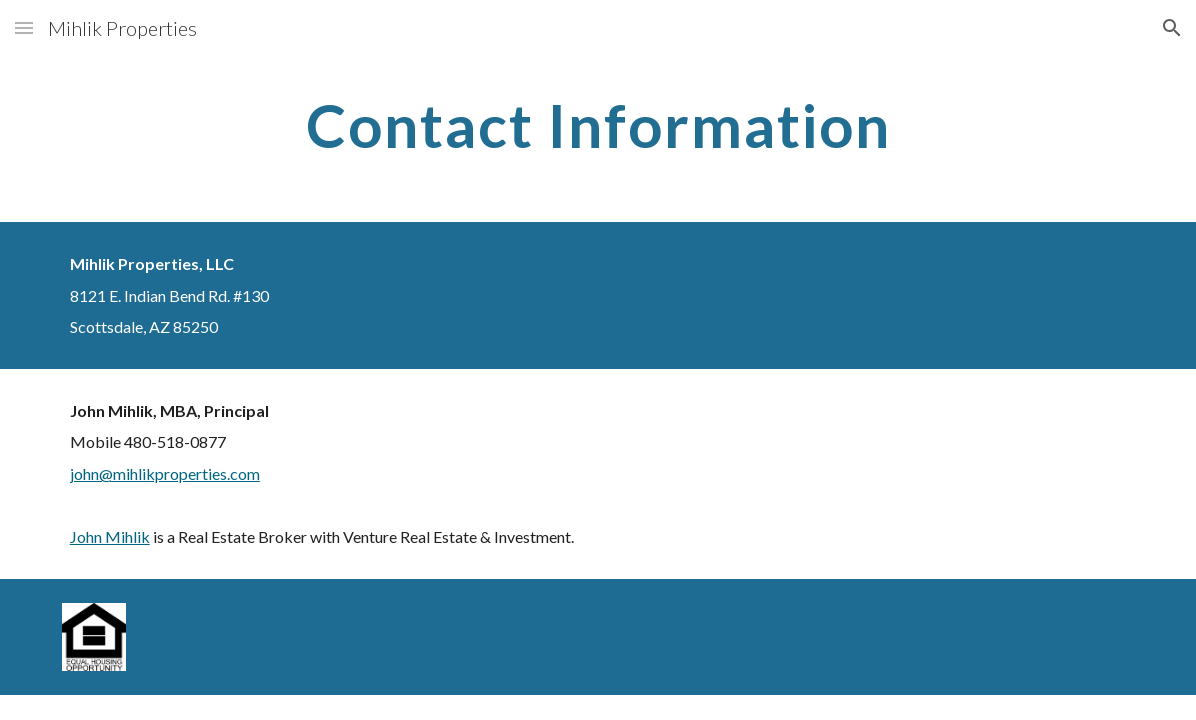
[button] (24, 27)
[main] (598, 125)
